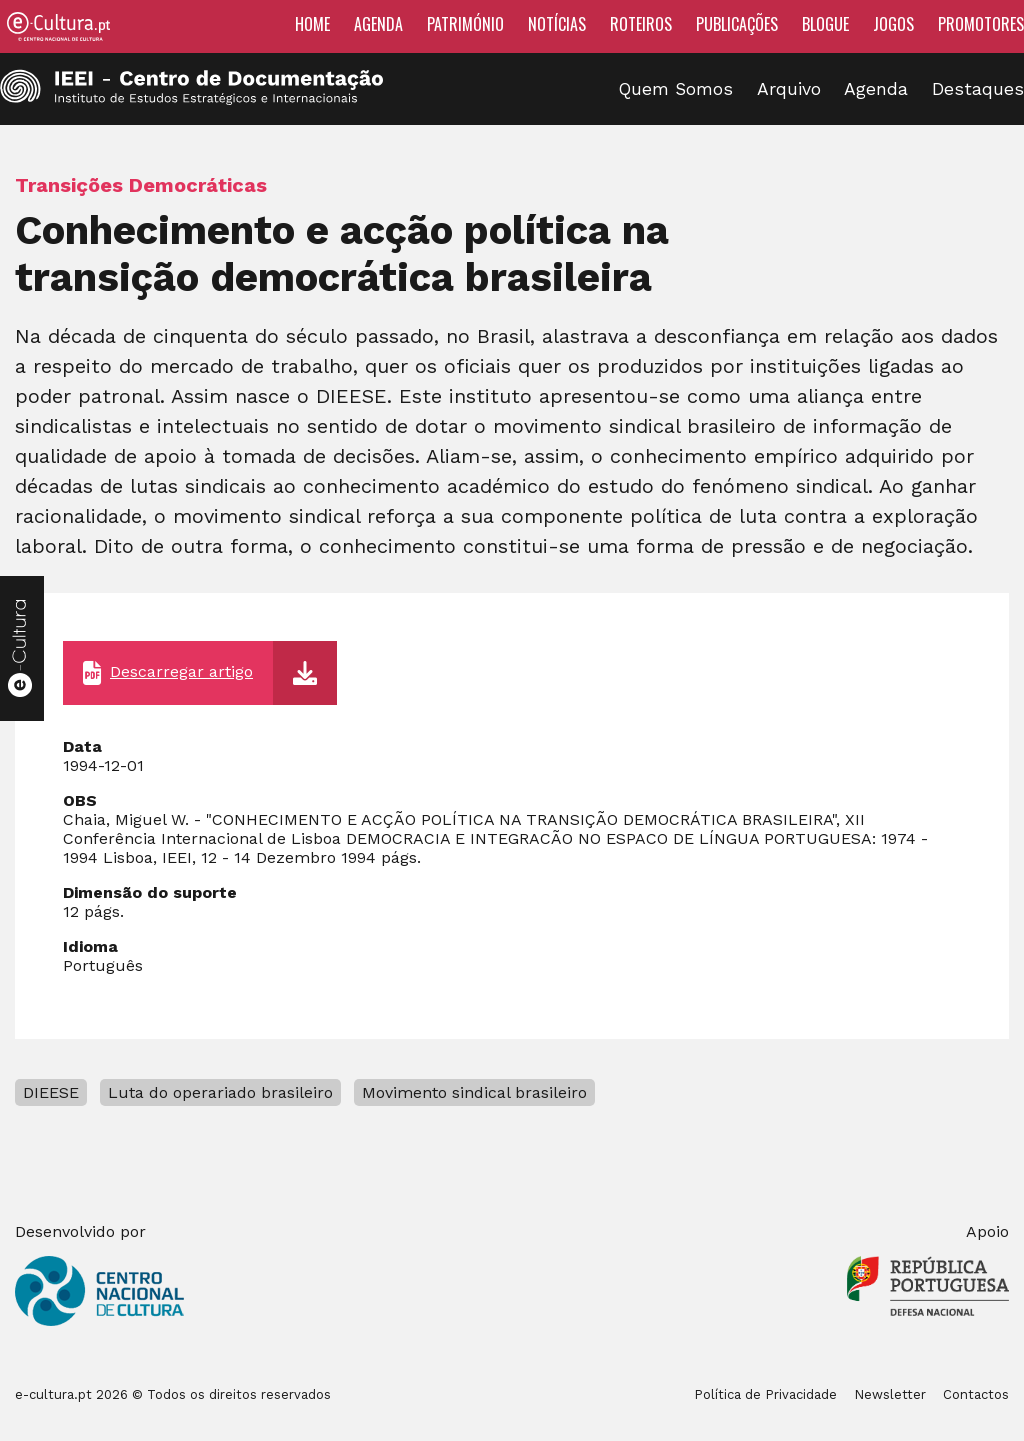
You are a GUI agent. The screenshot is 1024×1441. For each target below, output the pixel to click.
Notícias (557, 24)
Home (312, 24)
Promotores (981, 24)
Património (465, 24)
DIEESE (51, 1092)
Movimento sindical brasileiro (474, 1092)
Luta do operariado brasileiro (220, 1092)
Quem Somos (676, 89)
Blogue (825, 24)
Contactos (976, 1394)
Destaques (978, 89)
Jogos (893, 24)
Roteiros (641, 24)
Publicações (737, 24)
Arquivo (789, 89)
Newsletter (890, 1394)
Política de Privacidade (765, 1394)
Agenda (378, 24)
